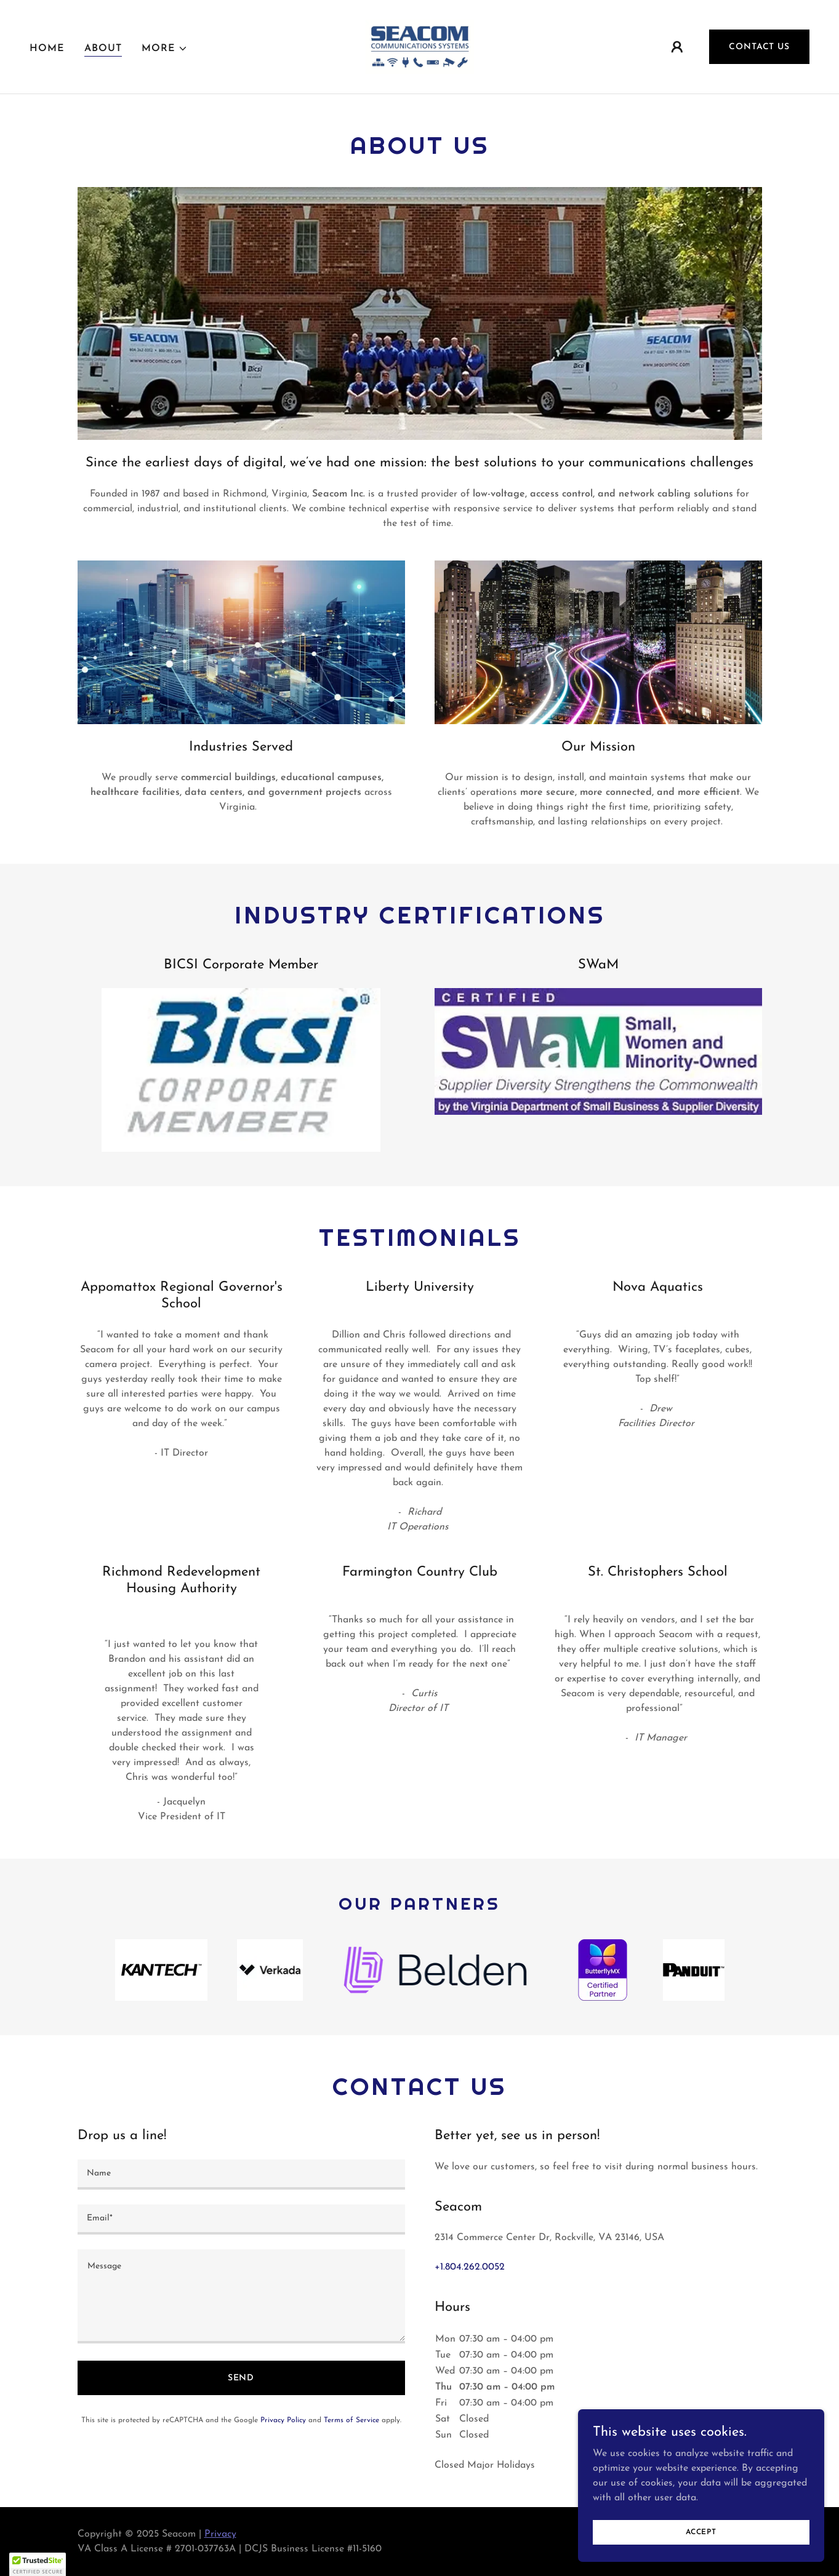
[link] (420, 46)
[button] (165, 48)
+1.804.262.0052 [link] (470, 2267)
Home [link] (47, 49)
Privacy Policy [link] (283, 2420)
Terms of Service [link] (351, 2420)
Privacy (220, 2534)
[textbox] (241, 2174)
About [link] (103, 49)
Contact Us (759, 47)
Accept (701, 2531)
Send (241, 2378)
